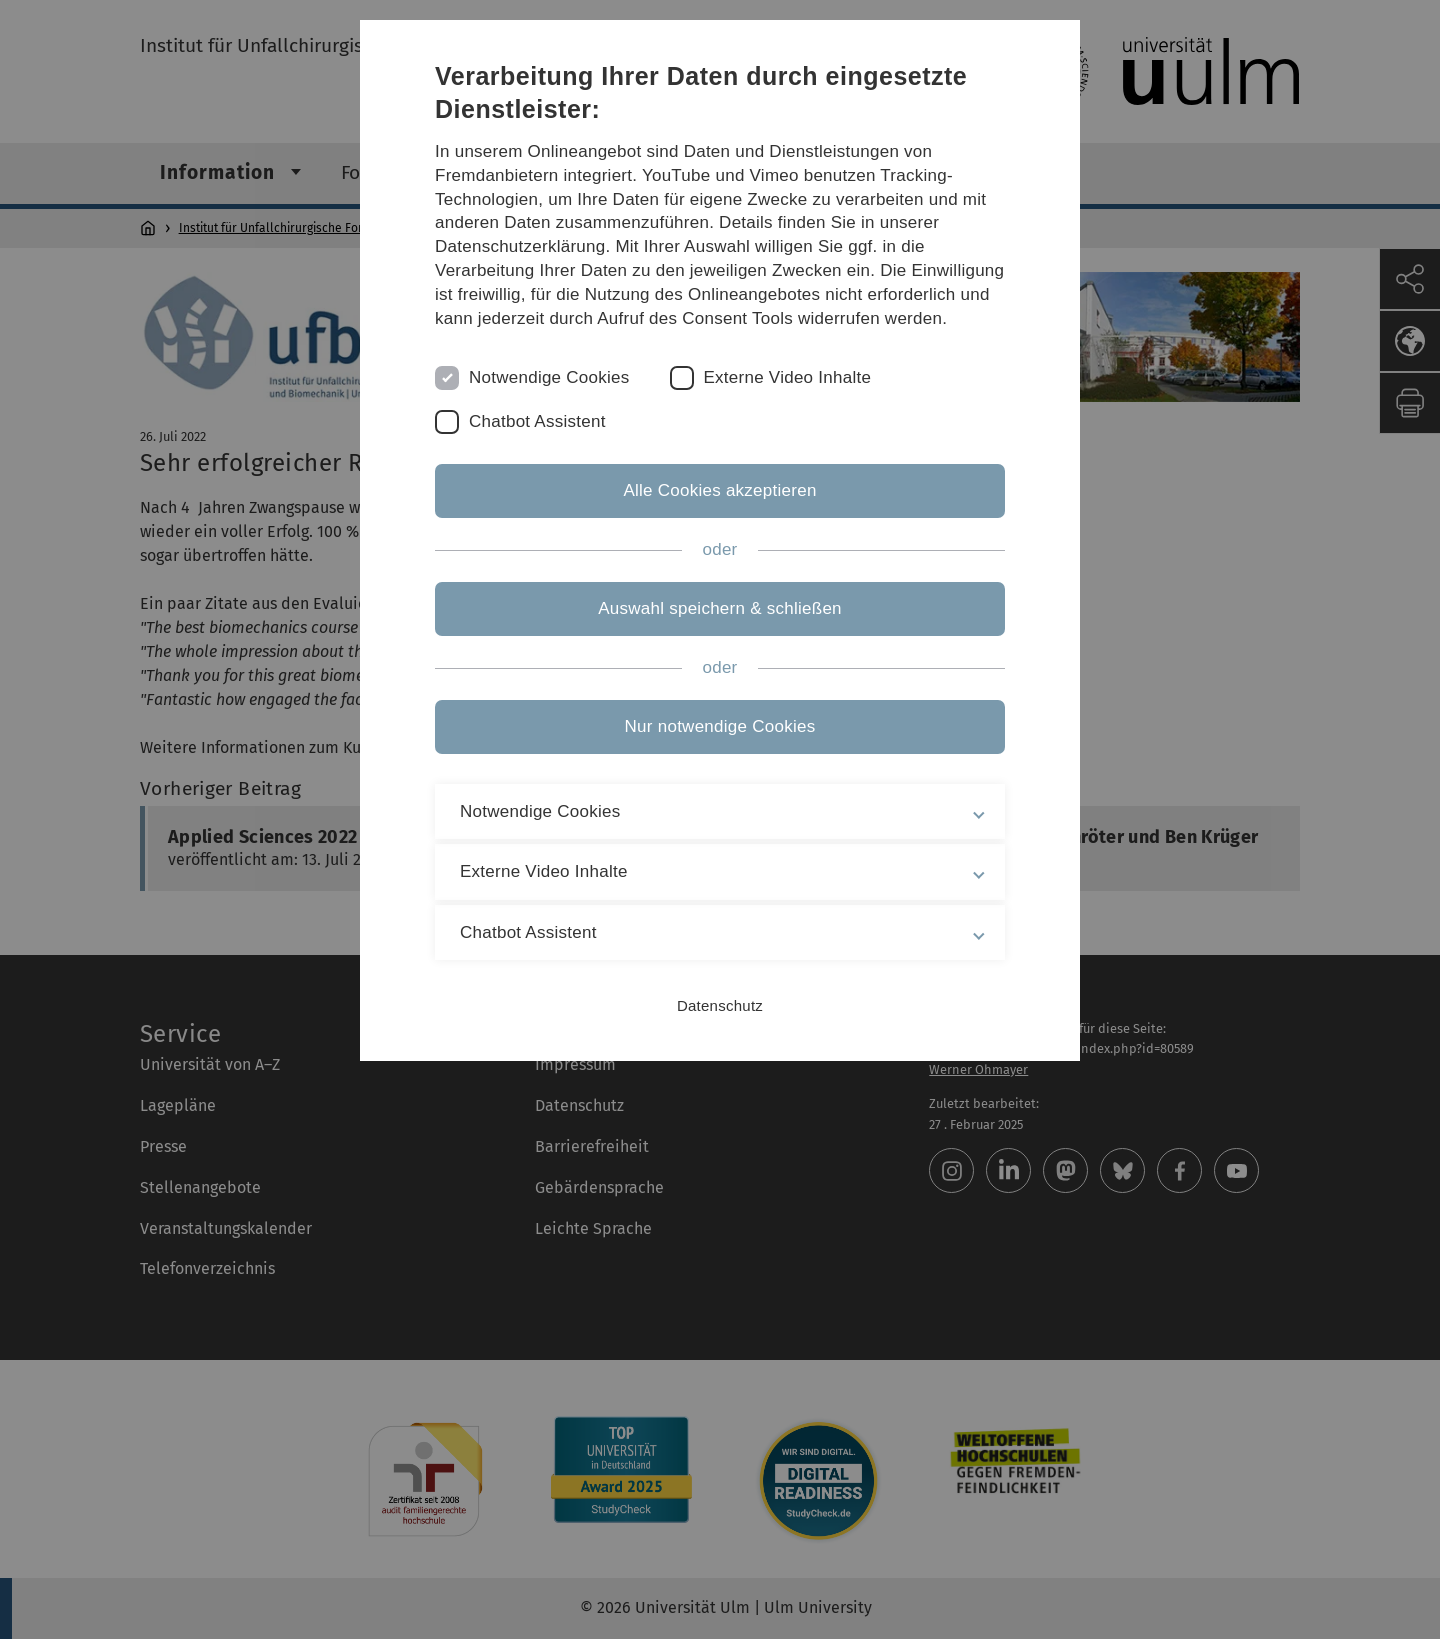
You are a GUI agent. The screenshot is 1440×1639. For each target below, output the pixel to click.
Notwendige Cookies (549, 377)
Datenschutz (720, 1005)
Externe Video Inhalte (788, 377)
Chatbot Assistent (537, 421)
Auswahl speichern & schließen (720, 608)
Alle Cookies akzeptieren (719, 490)
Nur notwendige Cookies (720, 726)
